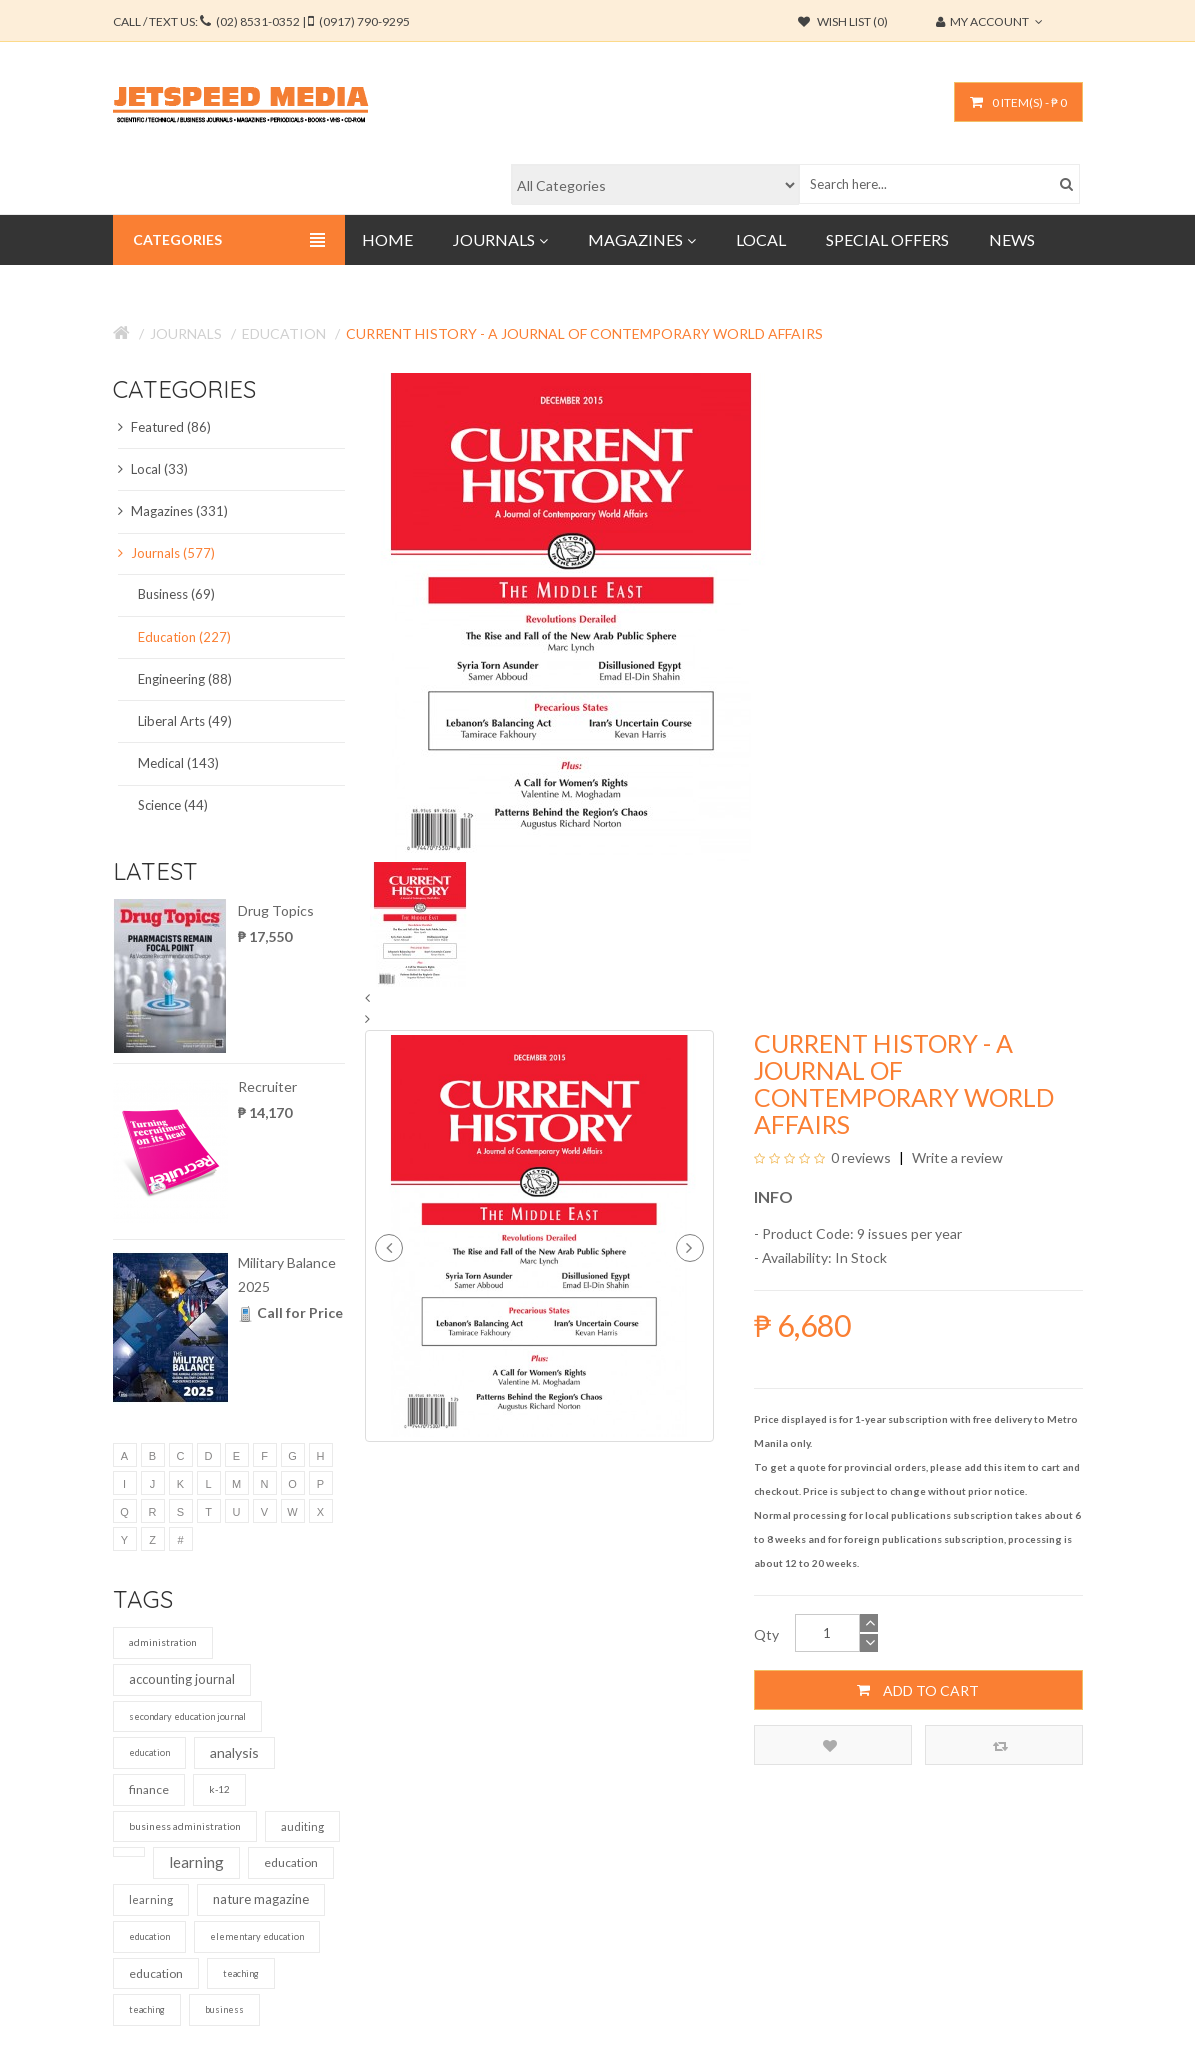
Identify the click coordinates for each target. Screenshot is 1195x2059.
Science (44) (173, 805)
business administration (185, 1826)
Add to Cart (918, 1690)
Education (284, 333)
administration (163, 1642)
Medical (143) (178, 763)
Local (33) (153, 469)
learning (196, 1862)
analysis (234, 1752)
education (149, 1752)
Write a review (956, 1157)
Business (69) (176, 594)
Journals (186, 333)
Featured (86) (164, 427)
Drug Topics (276, 910)
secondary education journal (187, 1716)
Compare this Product (1000, 1745)
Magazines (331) (173, 511)
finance (149, 1789)
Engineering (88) (185, 679)
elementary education (257, 1936)
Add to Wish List (830, 1745)
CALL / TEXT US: (261, 21)
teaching (241, 1973)
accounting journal (182, 1679)
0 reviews (861, 1157)
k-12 (219, 1789)
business (224, 2009)
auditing (302, 1826)
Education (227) (184, 637)
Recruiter (267, 1086)
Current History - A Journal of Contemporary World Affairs (584, 333)
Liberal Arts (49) (185, 721)
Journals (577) (166, 553)
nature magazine (261, 1899)
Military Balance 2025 (287, 1274)
